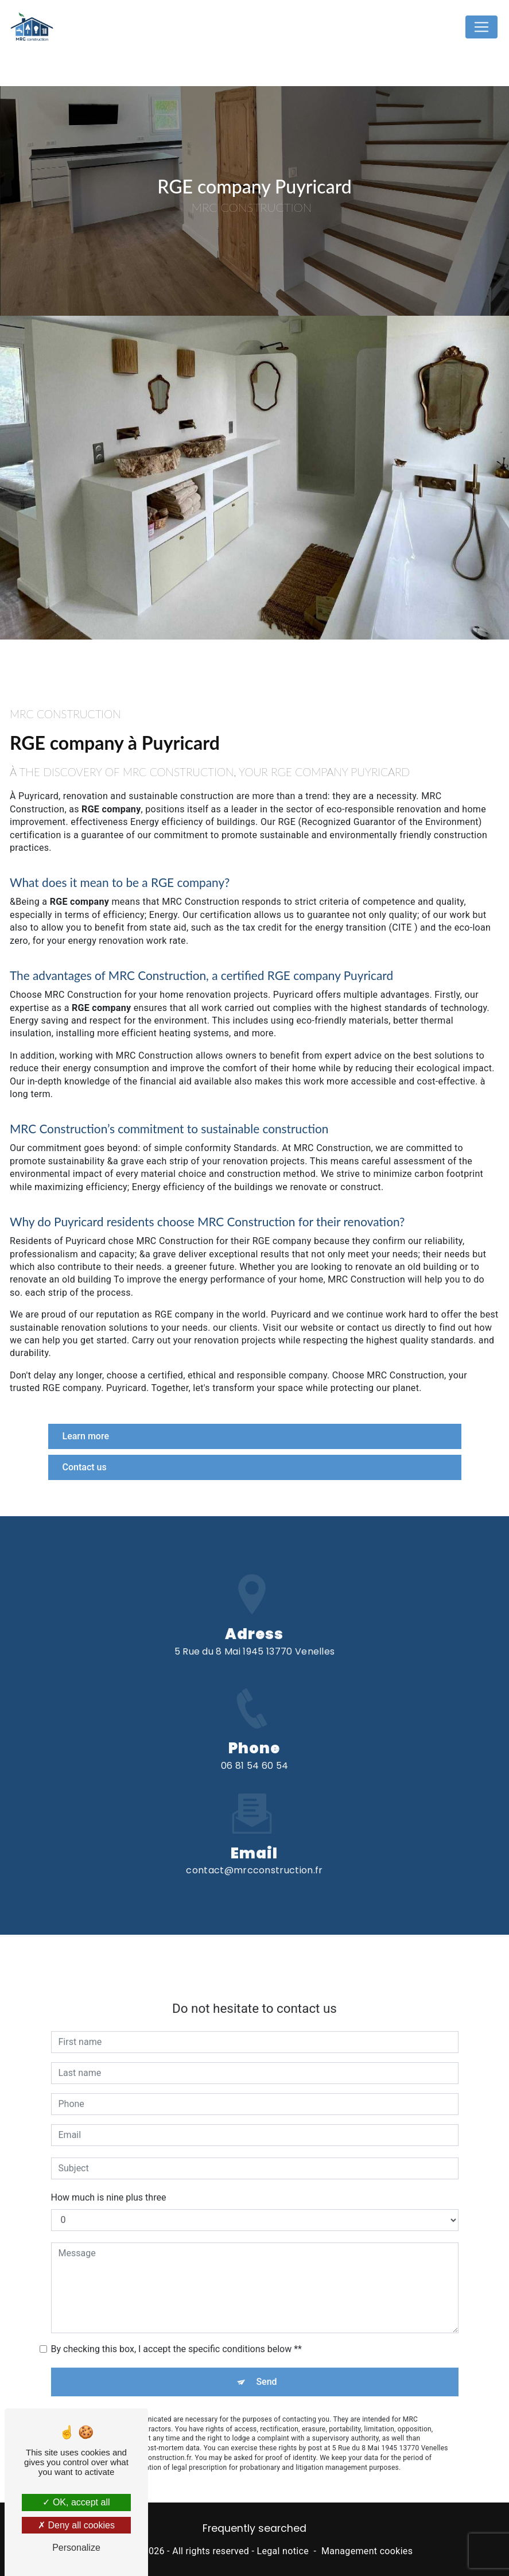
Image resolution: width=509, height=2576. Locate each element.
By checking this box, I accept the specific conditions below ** (176, 2338)
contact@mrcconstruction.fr (254, 1859)
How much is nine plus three (108, 2186)
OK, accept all (76, 2502)
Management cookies (367, 2551)
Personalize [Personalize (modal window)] (76, 2547)
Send (266, 2370)
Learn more (86, 1436)
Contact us (85, 1467)
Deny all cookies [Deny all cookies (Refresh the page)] (76, 2525)
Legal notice (283, 2551)
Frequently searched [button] (254, 2528)
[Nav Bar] (481, 27)
